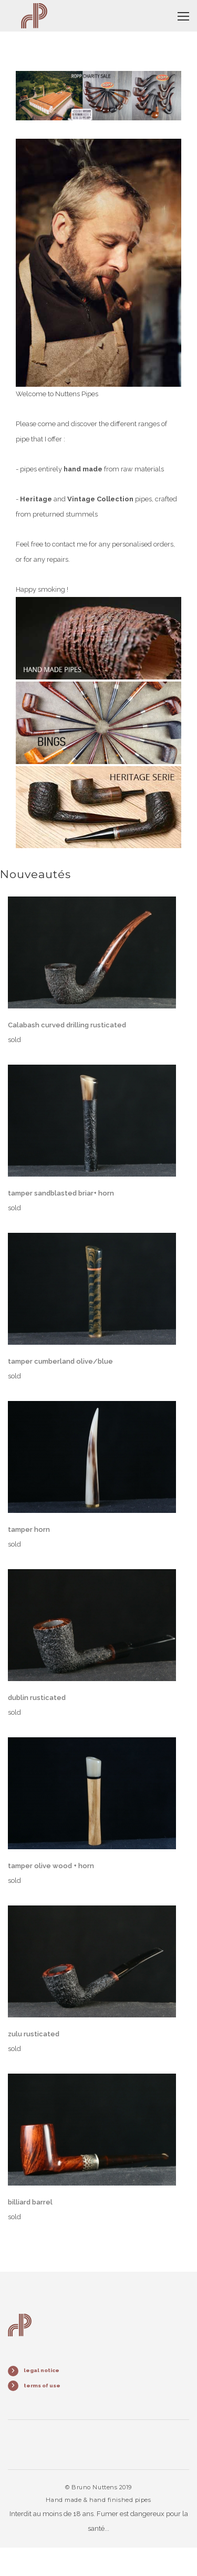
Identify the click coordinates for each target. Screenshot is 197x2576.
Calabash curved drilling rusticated (67, 1025)
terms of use (42, 2385)
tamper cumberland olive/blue (60, 1361)
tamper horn (29, 1529)
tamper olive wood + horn (51, 1866)
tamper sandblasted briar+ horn (61, 1193)
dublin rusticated (37, 1698)
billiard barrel (30, 2202)
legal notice (41, 2370)
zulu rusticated (33, 2034)
